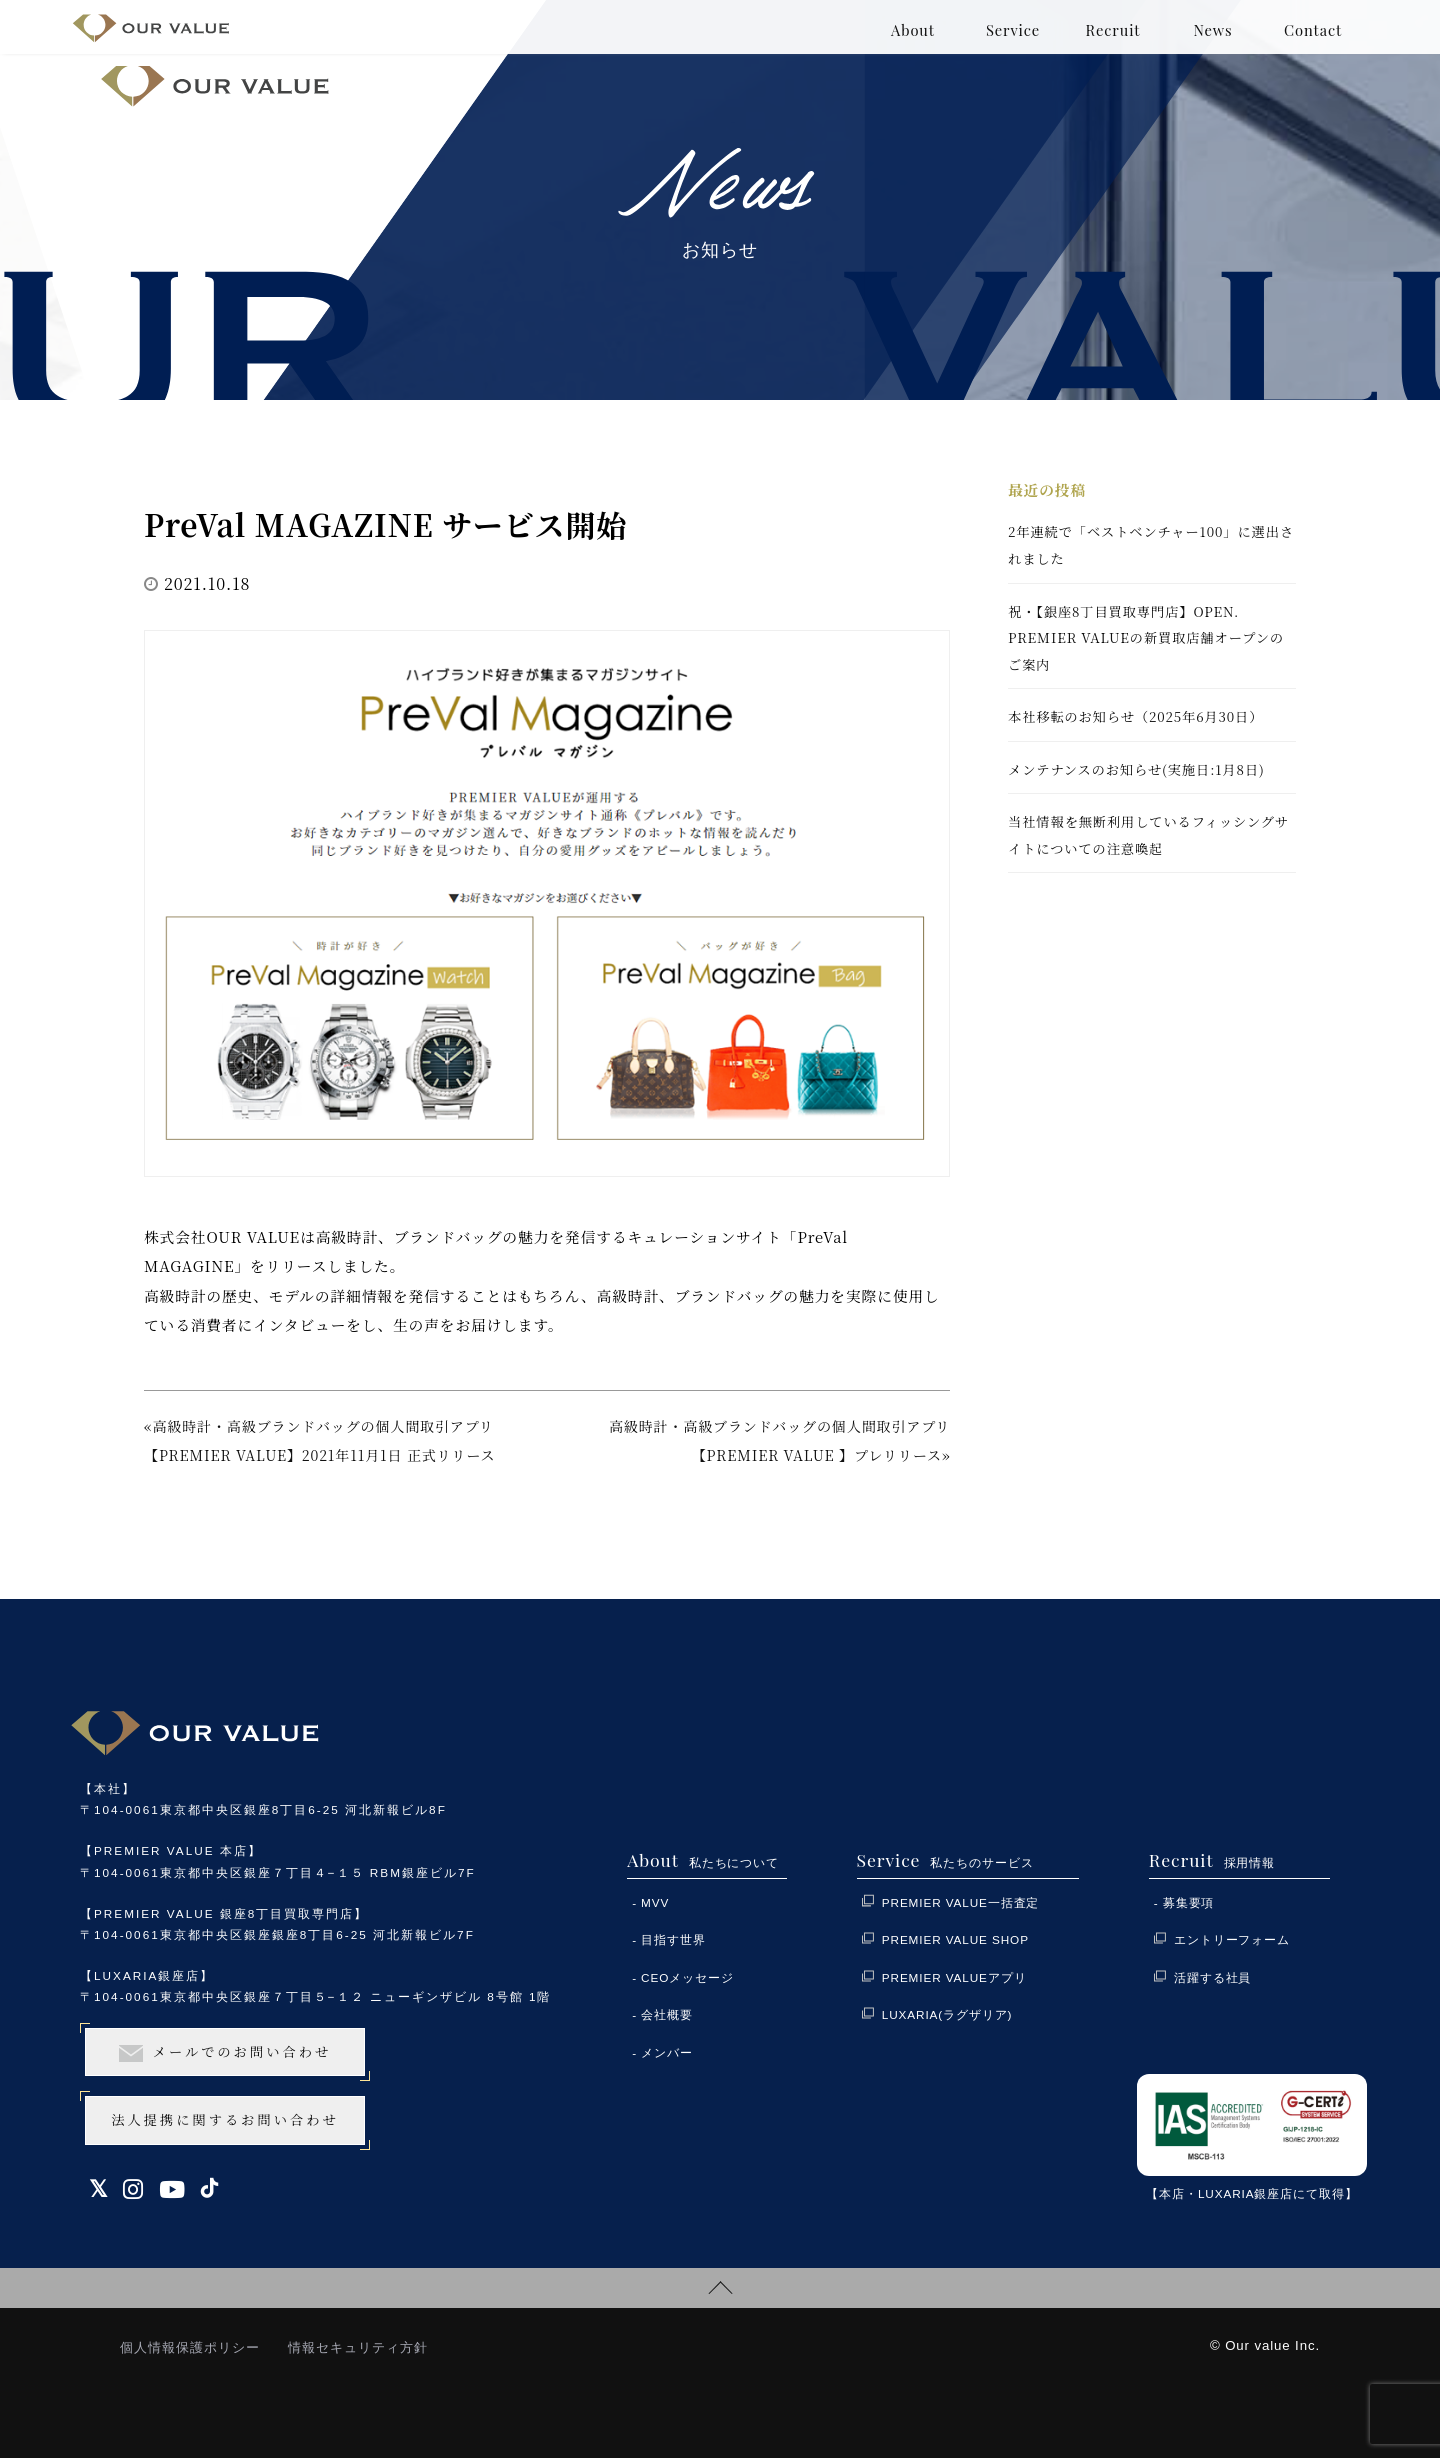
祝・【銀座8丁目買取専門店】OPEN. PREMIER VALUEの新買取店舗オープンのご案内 (1146, 638)
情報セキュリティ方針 (358, 2347)
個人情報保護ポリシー (190, 2347)
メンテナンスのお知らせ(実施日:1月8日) (1136, 769)
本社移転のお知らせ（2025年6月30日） (1135, 716)
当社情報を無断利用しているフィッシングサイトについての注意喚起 (1148, 835)
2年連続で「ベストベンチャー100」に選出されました (1151, 545)
